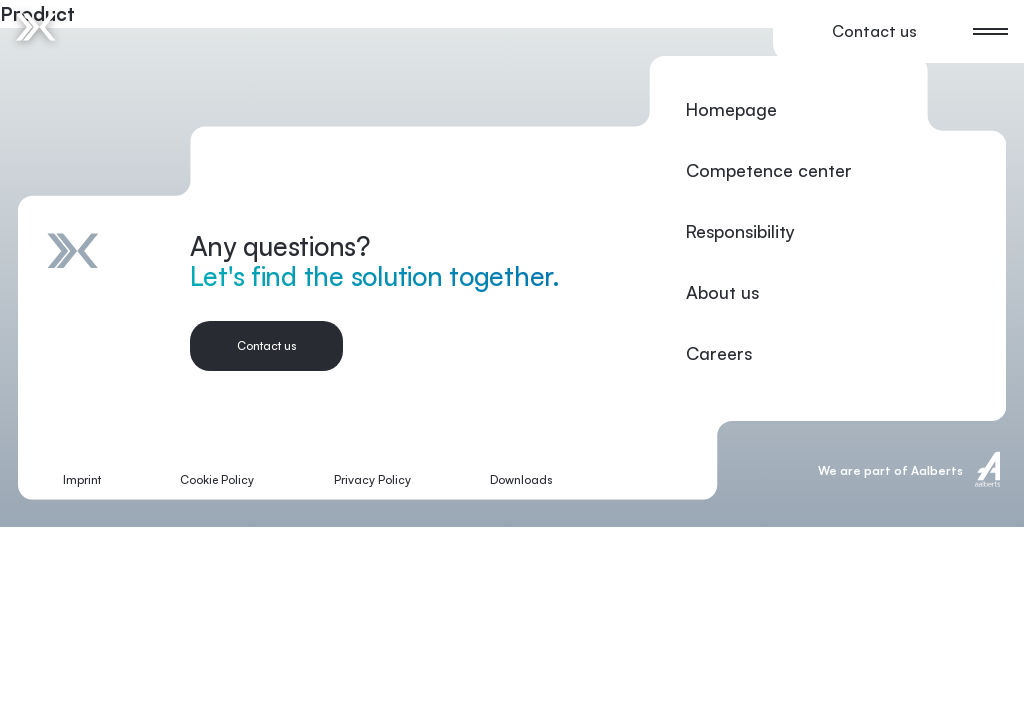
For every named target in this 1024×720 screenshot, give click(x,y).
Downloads (521, 479)
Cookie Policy (217, 479)
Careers (719, 353)
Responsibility (740, 231)
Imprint (82, 479)
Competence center (769, 170)
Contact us (874, 31)
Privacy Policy (372, 479)
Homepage (731, 109)
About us (722, 292)
